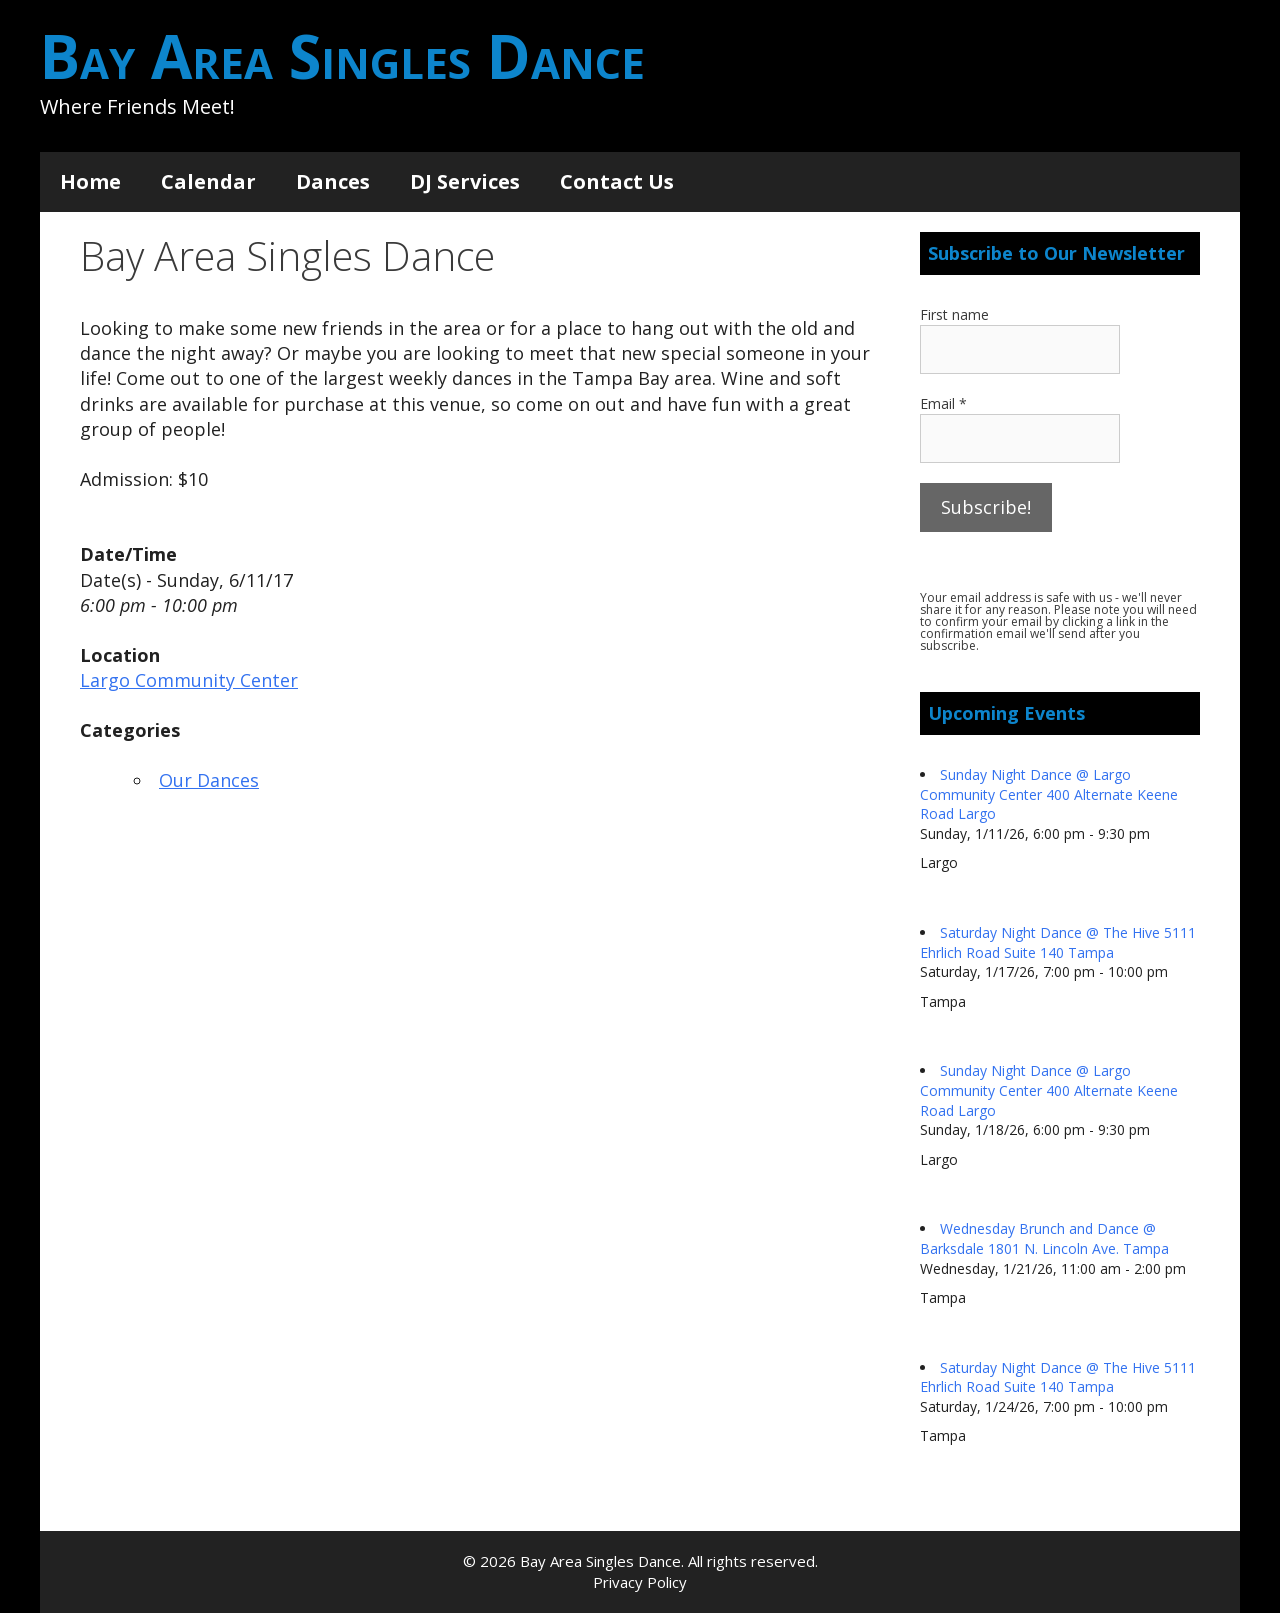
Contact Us (617, 181)
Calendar (208, 181)
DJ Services (465, 181)
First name (954, 314)
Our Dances (209, 780)
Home (90, 181)
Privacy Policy (640, 1582)
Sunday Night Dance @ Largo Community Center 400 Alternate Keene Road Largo (1049, 794)
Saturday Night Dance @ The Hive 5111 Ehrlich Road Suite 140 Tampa (1058, 942)
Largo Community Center (189, 680)
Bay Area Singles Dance (342, 56)
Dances (333, 181)
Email (943, 403)
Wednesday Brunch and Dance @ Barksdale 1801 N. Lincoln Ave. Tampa (1044, 1238)
